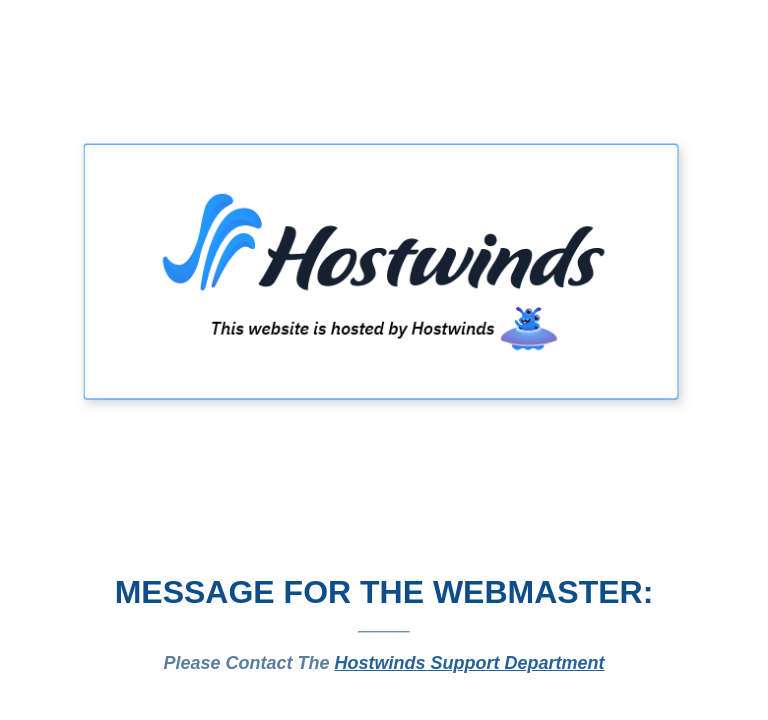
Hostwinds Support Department (470, 663)
